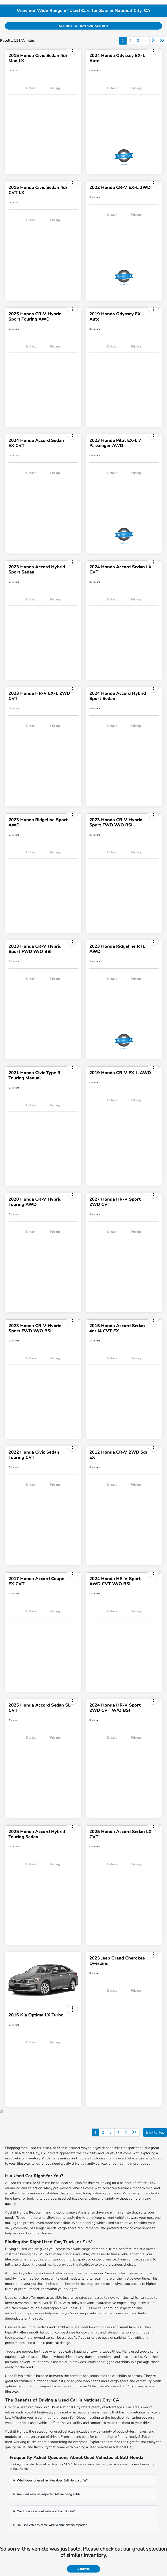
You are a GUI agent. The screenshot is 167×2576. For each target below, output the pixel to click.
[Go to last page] (162, 41)
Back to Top (155, 2132)
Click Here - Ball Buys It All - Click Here (83, 26)
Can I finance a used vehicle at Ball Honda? (46, 2511)
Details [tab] (31, 88)
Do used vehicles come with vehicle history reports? (52, 2525)
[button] (72, 2009)
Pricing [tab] (55, 88)
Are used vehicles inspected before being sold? (48, 2494)
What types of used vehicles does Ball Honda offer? (52, 2480)
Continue (83, 2569)
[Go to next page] (153, 41)
